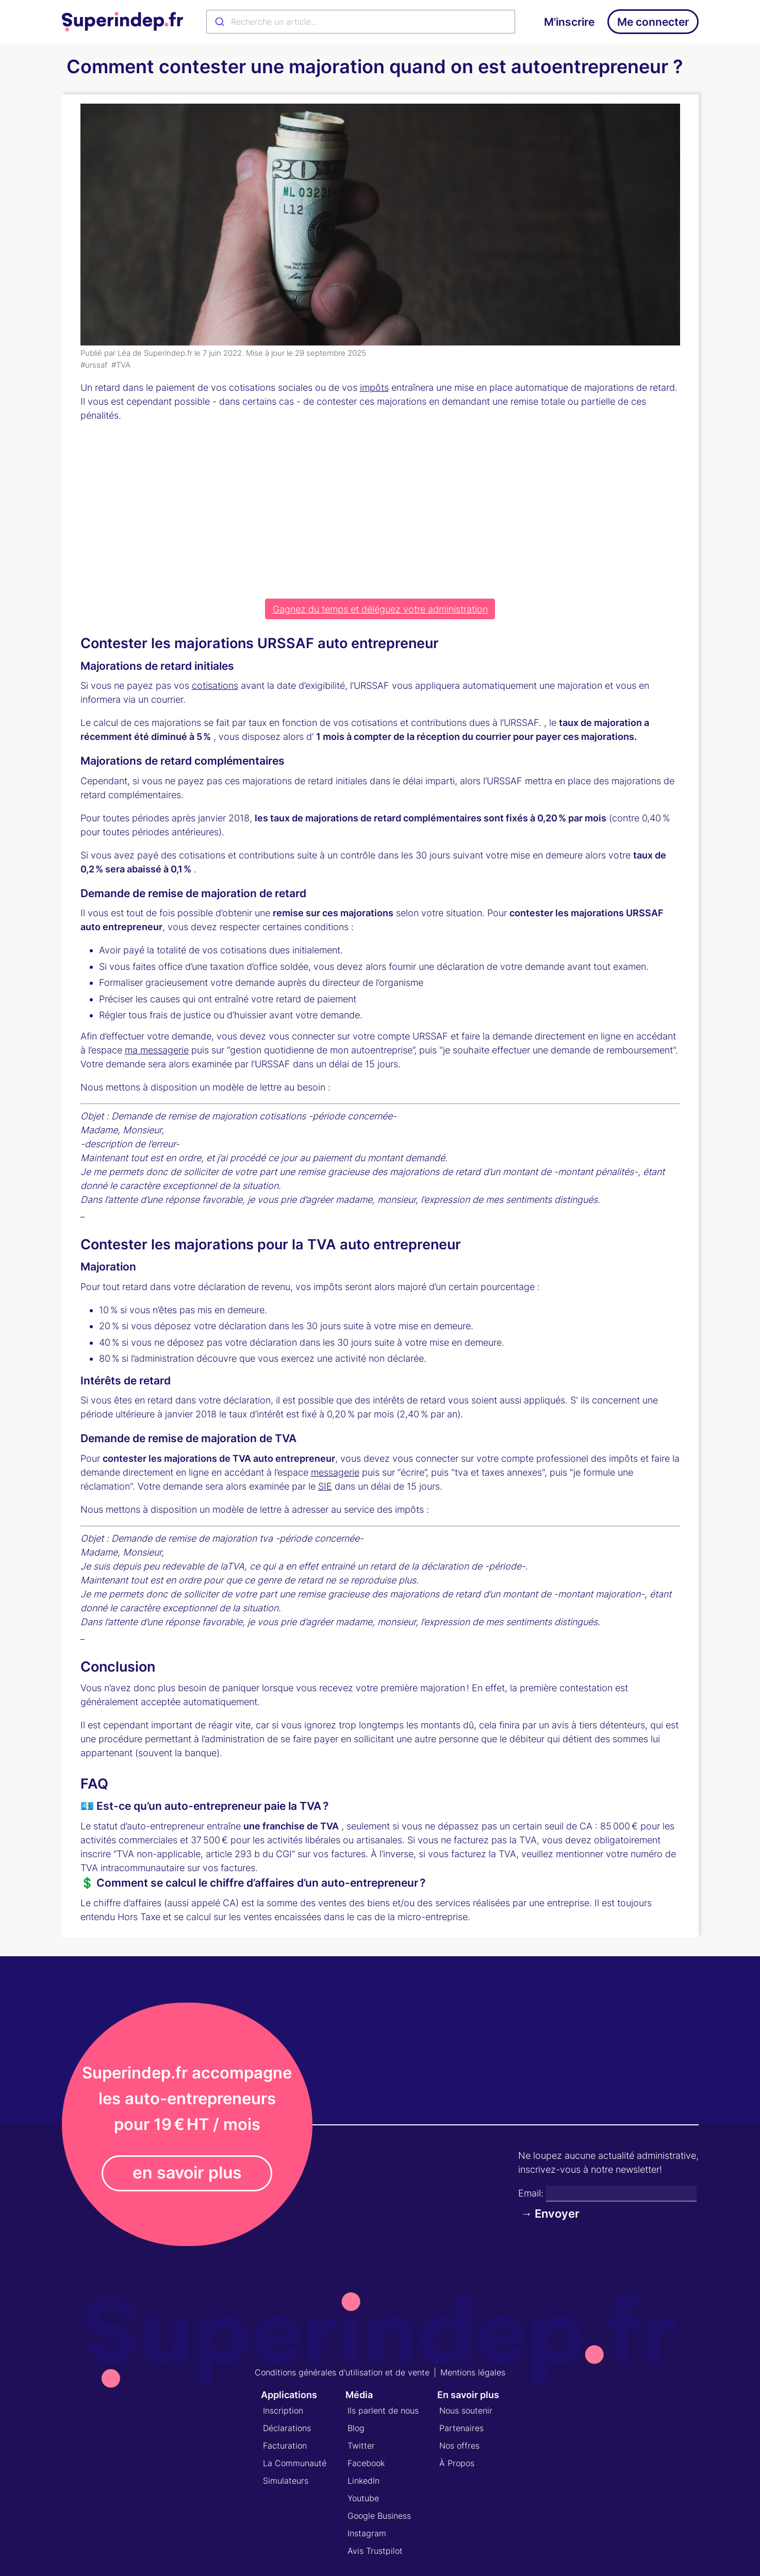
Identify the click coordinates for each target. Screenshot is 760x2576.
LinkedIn (363, 2480)
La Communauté (294, 2463)
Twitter (361, 2445)
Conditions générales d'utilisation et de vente (342, 2372)
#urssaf (93, 365)
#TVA (120, 365)
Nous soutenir (465, 2410)
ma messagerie (157, 1050)
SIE (325, 1486)
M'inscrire (569, 21)
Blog (356, 2428)
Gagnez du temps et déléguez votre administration (380, 609)
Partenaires (461, 2428)
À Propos (456, 2463)
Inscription (283, 2410)
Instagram (367, 2533)
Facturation (285, 2445)
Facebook (366, 2463)
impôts (374, 387)
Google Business (379, 2516)
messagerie (335, 1472)
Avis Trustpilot (375, 2551)
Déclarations (287, 2428)
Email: (530, 2193)
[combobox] (360, 22)
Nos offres (459, 2445)
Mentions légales (472, 2372)
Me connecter (653, 21)
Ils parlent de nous (383, 2410)
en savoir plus (187, 2172)
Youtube (363, 2498)
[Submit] (219, 21)
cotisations (215, 685)
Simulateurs (285, 2480)
